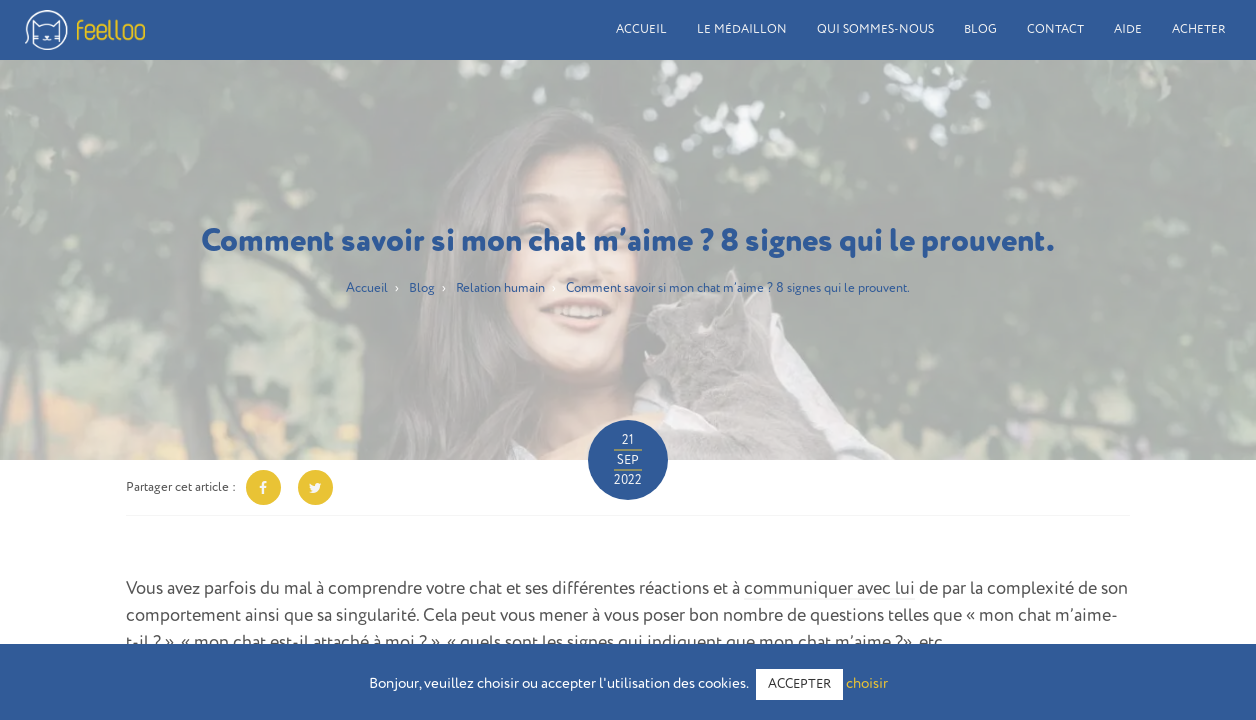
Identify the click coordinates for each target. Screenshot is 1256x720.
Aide (1128, 30)
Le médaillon (742, 30)
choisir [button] (867, 683)
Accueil (641, 30)
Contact (1055, 30)
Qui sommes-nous (875, 30)
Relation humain (500, 288)
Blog (980, 30)
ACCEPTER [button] (799, 684)
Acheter (1199, 30)
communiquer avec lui (829, 589)
